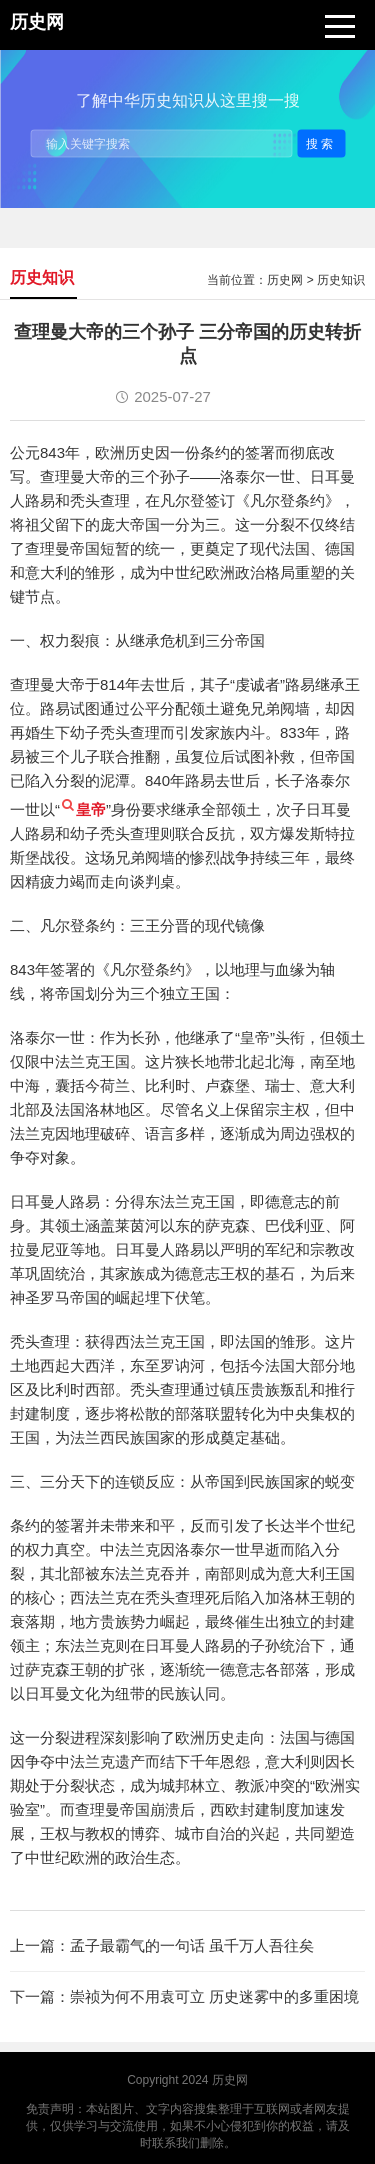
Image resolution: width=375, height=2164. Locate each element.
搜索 (321, 143)
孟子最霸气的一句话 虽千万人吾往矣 (192, 1945)
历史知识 (341, 280)
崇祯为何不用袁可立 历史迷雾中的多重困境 (214, 1996)
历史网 (285, 280)
